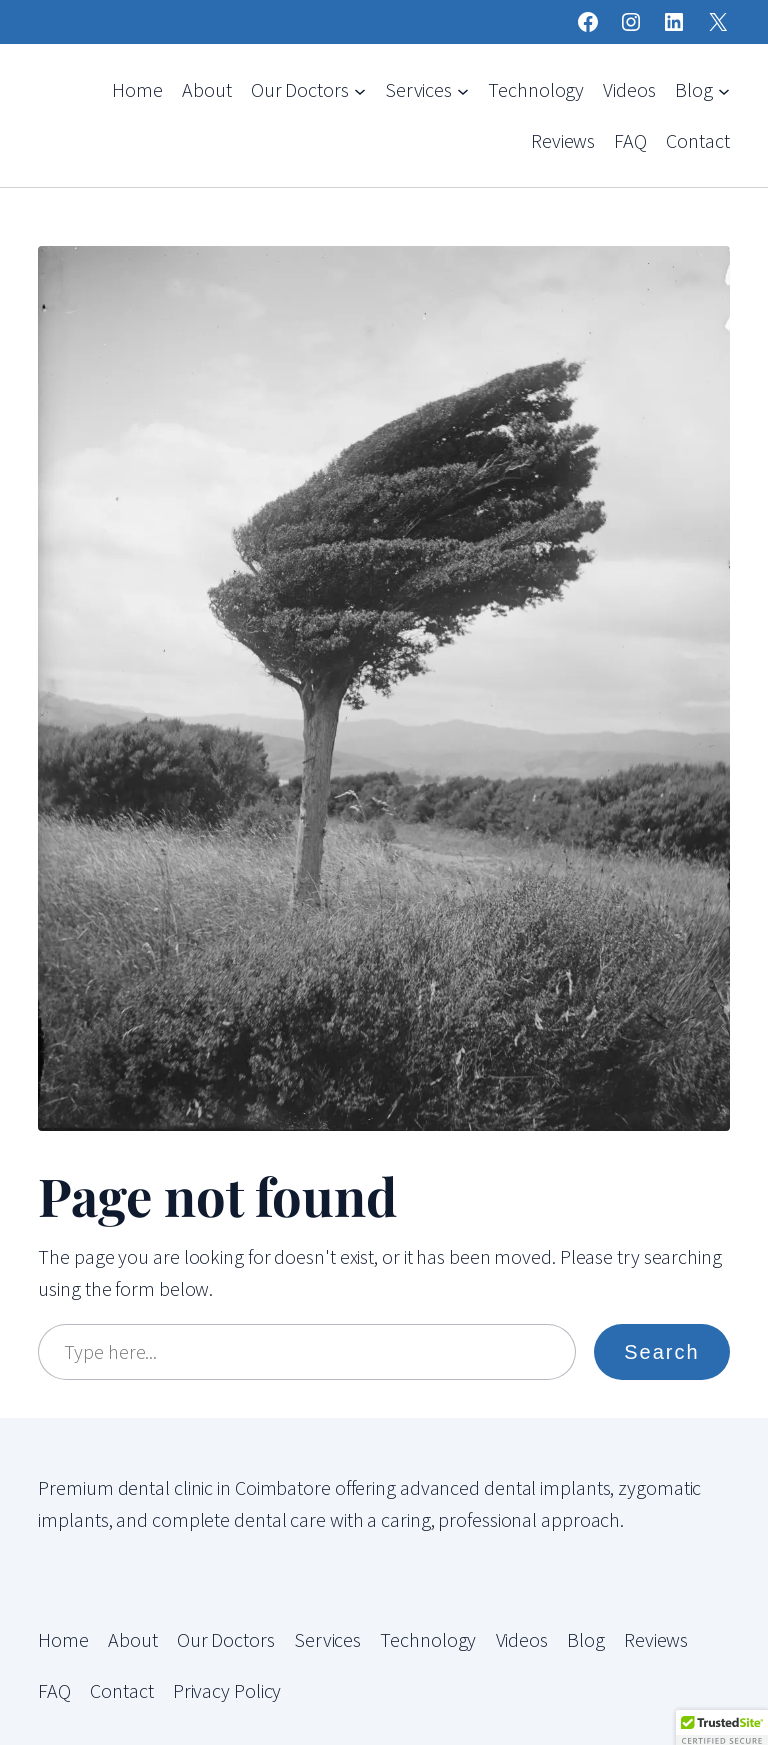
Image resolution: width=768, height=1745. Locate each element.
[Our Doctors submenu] (360, 90)
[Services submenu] (463, 90)
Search (661, 1352)
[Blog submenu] (724, 90)
